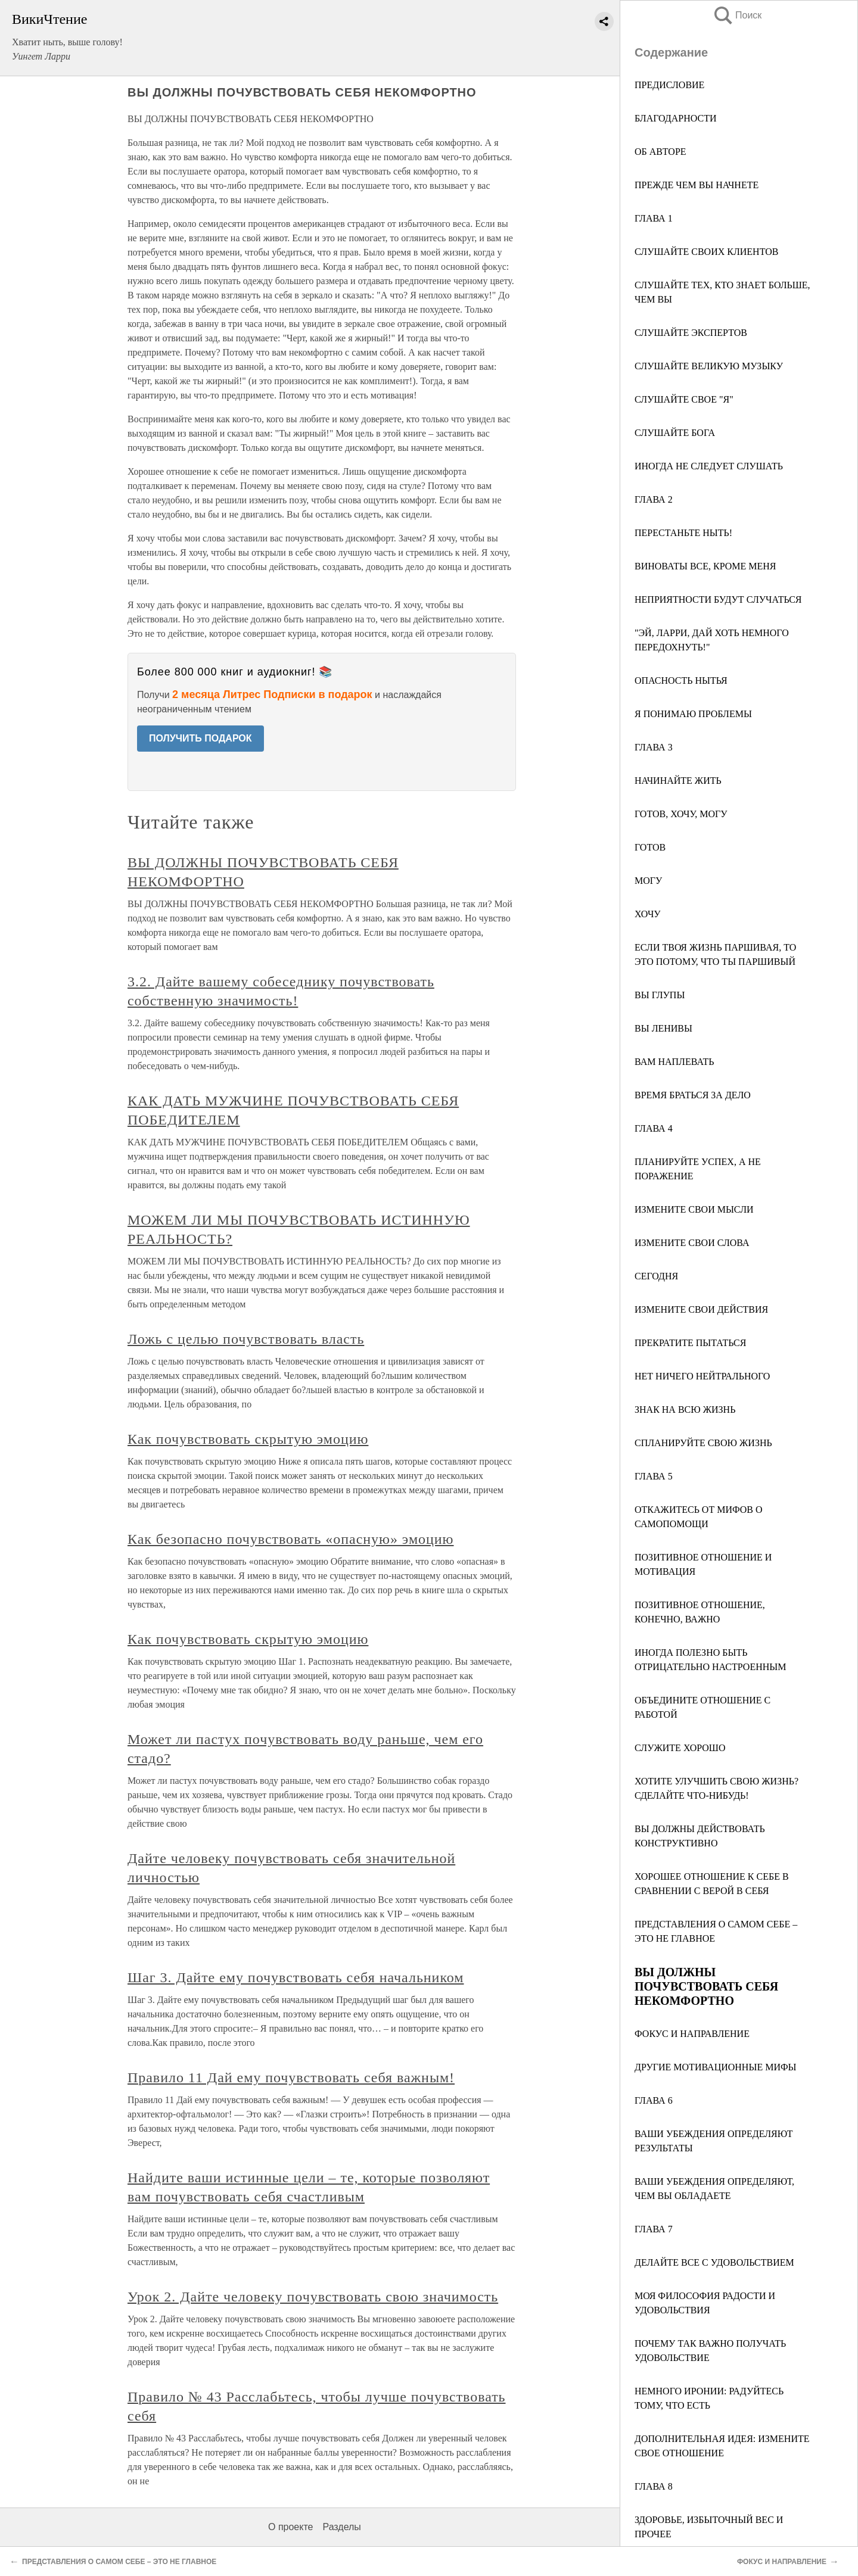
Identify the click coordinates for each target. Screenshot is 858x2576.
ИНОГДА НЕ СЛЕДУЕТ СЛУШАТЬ (709, 466)
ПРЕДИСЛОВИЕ (669, 85)
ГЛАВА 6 (654, 2100)
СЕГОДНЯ (656, 1276)
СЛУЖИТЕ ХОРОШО (680, 1748)
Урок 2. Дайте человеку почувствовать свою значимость (313, 2296)
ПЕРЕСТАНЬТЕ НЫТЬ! (683, 533)
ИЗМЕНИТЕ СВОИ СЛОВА (692, 1243)
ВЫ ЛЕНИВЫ (663, 1028)
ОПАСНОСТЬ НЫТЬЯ (681, 680)
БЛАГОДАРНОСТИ (675, 118)
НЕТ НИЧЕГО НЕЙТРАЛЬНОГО (702, 1376)
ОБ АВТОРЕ (660, 152)
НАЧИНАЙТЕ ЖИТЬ (678, 780)
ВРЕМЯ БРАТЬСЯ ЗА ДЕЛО (693, 1095)
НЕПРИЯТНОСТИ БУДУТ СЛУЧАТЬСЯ (718, 599)
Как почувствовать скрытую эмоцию (248, 1439)
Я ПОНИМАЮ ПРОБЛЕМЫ (693, 714)
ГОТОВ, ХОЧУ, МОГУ (681, 814)
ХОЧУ (648, 914)
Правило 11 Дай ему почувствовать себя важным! (291, 2077)
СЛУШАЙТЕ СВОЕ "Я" (684, 399)
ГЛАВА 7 (654, 2229)
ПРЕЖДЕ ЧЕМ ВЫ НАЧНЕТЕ (696, 185)
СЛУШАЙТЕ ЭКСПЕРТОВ (691, 333)
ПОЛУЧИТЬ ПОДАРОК (200, 738)
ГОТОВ (650, 847)
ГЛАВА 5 (654, 1476)
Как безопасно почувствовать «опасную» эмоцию (291, 1539)
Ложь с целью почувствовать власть (246, 1339)
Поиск (737, 15)
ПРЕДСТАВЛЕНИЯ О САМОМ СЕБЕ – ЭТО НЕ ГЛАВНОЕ (119, 2562)
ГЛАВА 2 (654, 499)
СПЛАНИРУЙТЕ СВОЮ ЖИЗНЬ (703, 1443)
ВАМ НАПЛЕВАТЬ (674, 1062)
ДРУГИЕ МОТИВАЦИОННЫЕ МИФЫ (716, 2067)
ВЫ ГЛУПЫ (660, 995)
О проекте (290, 2527)
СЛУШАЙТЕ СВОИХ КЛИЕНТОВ (706, 252)
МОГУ (648, 881)
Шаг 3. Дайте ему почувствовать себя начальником (296, 1977)
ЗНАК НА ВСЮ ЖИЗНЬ (685, 1409)
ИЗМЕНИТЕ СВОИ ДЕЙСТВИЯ (701, 1309)
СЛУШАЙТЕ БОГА (675, 433)
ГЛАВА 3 (654, 747)
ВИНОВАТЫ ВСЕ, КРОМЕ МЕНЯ (705, 566)
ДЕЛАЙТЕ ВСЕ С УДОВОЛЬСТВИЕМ (714, 2262)
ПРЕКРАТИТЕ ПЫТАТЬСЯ (690, 1343)
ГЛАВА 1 (654, 218)
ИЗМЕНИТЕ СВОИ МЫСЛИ (694, 1209)
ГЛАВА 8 (654, 2486)
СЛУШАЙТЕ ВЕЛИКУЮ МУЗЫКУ (709, 366)
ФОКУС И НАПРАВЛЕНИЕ (692, 2034)
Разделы (341, 2527)
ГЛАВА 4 (654, 1128)
